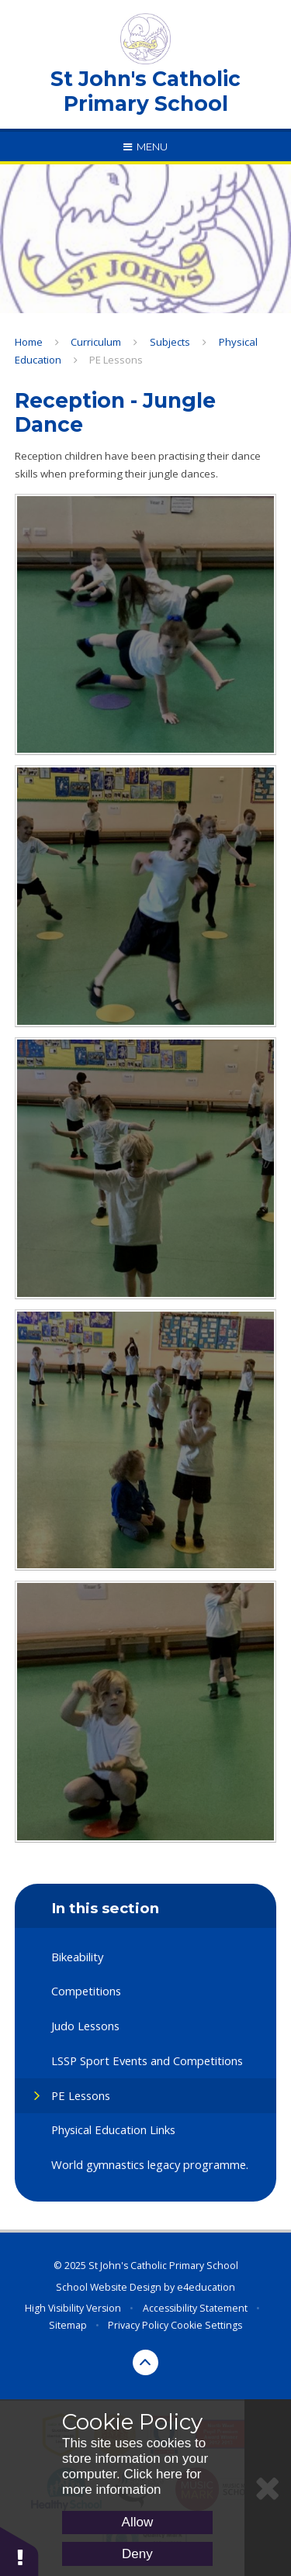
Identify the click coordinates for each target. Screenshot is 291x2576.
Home (29, 342)
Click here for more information (132, 2482)
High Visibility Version (73, 2308)
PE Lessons (116, 360)
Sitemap (68, 2325)
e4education (206, 2287)
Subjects (170, 342)
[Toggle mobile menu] (145, 146)
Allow (138, 2522)
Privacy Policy (138, 2325)
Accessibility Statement (195, 2308)
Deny (137, 2554)
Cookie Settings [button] (206, 2325)
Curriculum (96, 342)
